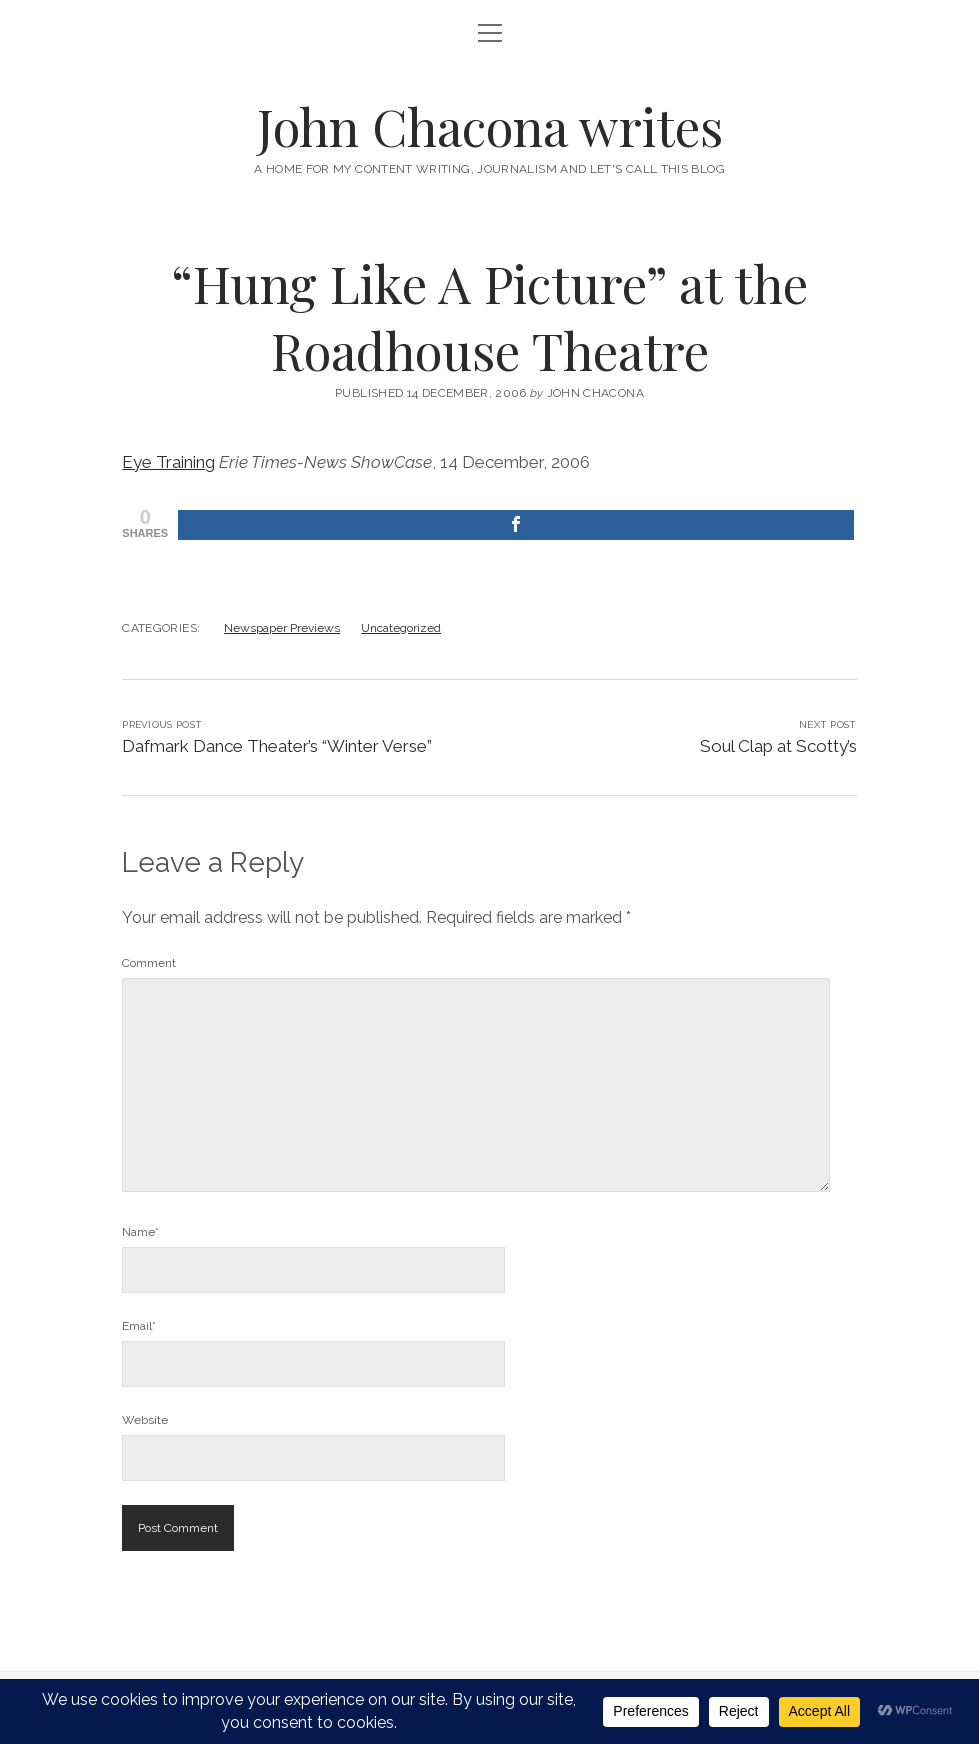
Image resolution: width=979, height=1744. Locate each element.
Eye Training (168, 462)
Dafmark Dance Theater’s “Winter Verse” (277, 746)
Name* (140, 1232)
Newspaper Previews (282, 628)
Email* (139, 1326)
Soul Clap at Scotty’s (778, 746)
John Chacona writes (490, 126)
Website (145, 1420)
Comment (149, 963)
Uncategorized (401, 628)
